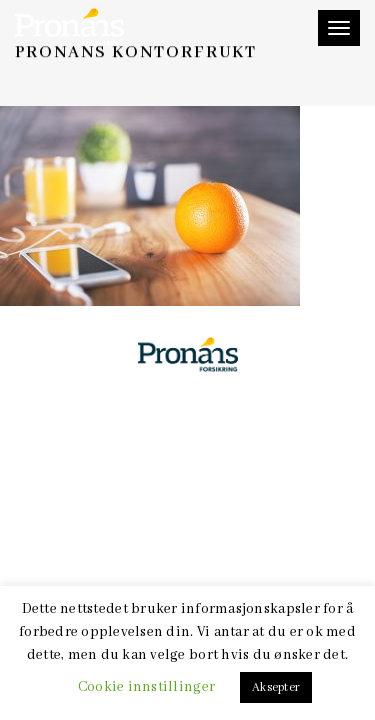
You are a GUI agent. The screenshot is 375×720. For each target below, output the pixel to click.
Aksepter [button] (276, 687)
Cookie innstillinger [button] (146, 687)
